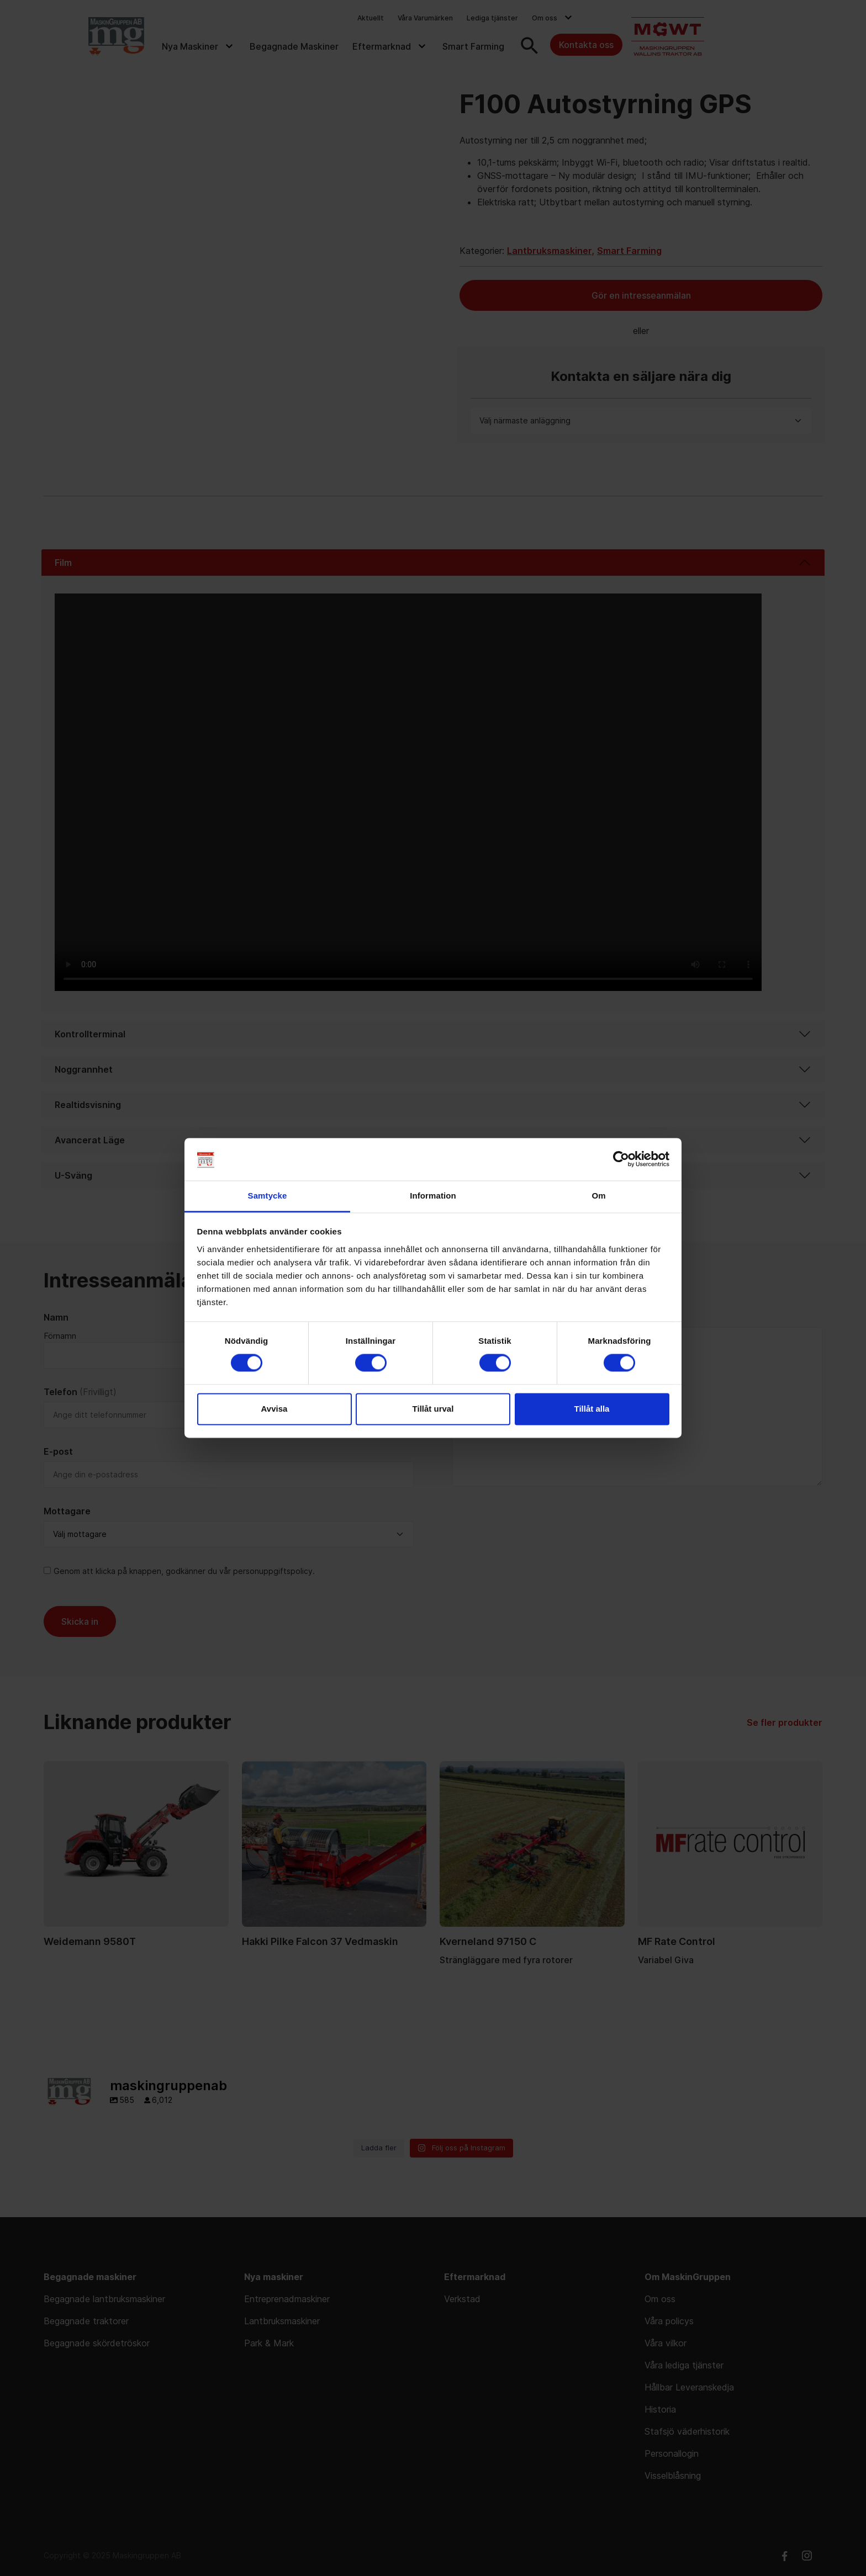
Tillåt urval (433, 1408)
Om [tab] (598, 1195)
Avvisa (274, 1408)
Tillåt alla (592, 1408)
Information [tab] (433, 1195)
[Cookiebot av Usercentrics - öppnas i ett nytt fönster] (621, 1159)
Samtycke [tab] (267, 1195)
